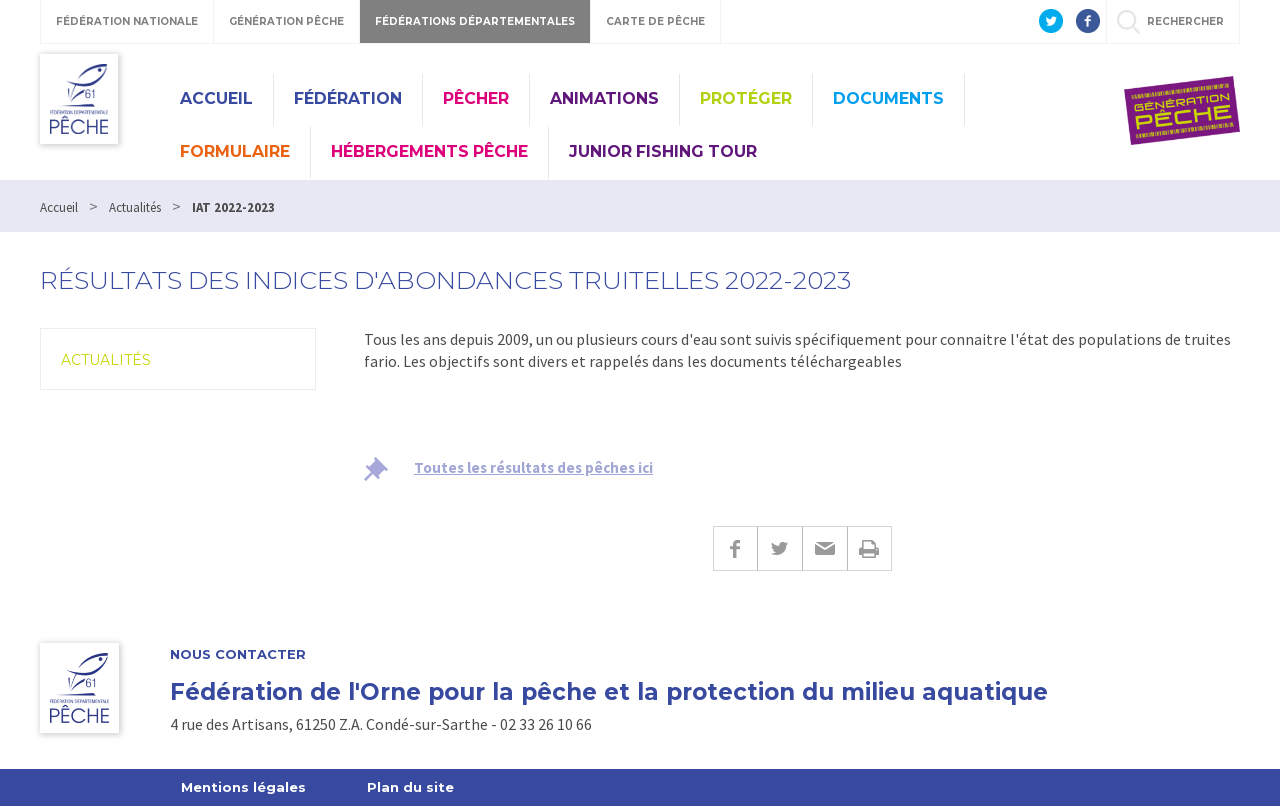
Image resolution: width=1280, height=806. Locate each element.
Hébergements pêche (429, 151)
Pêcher (476, 98)
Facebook (735, 548)
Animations (604, 98)
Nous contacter (238, 654)
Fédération (348, 98)
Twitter (779, 548)
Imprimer (869, 548)
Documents (888, 98)
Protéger (746, 98)
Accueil (216, 98)
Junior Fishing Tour (663, 151)
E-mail (824, 548)
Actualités (106, 360)
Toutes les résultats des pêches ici (533, 467)
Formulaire (235, 151)
